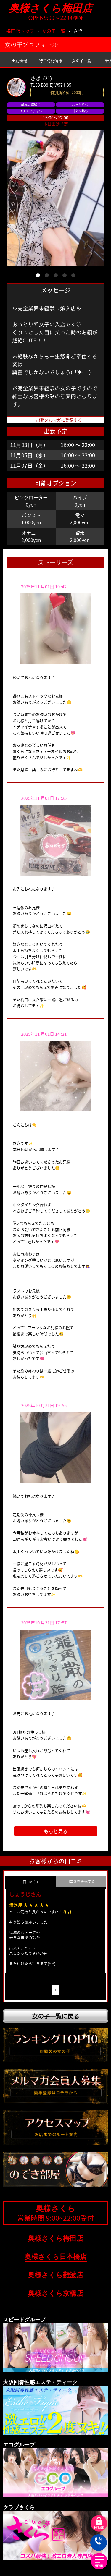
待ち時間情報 (50, 60)
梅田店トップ (20, 30)
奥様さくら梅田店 (56, 8)
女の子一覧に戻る (55, 2013)
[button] (38, 275)
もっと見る (55, 1831)
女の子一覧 (53, 30)
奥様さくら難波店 (55, 2272)
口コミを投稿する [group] (80, 1881)
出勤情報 (19, 60)
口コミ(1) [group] (30, 1881)
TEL (98, 2543)
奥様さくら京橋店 (55, 2290)
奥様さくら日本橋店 (56, 2254)
